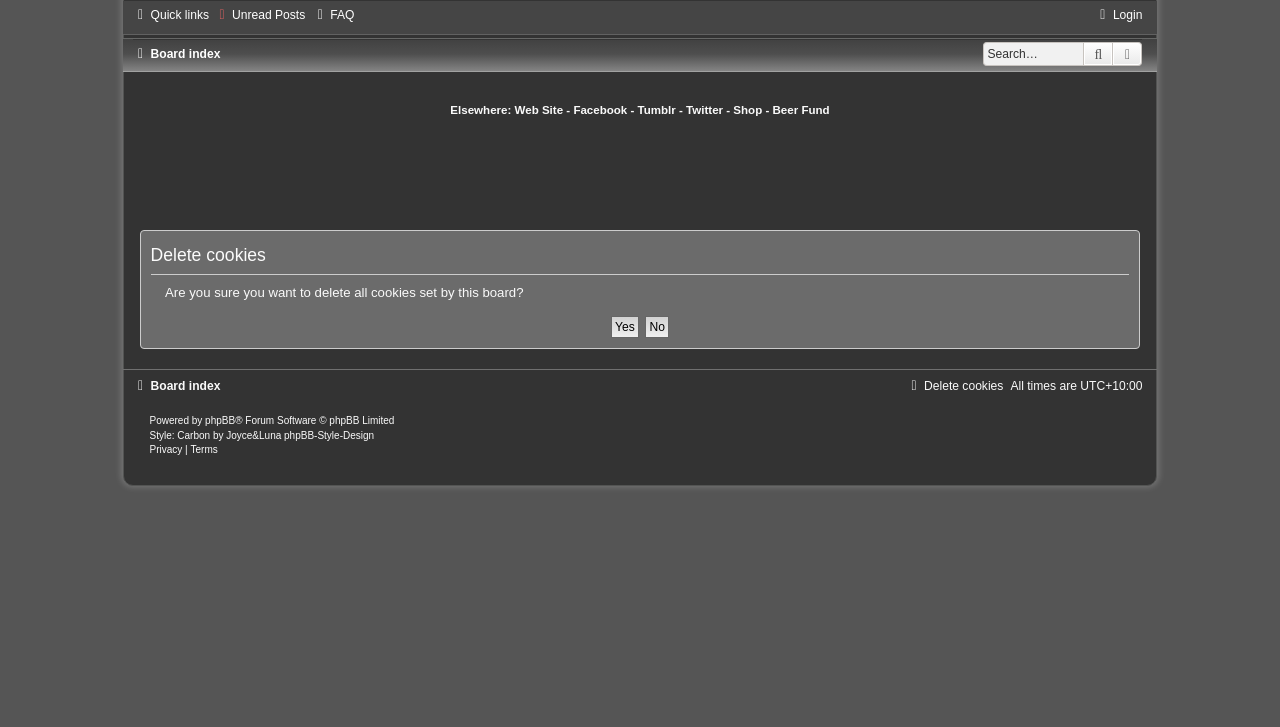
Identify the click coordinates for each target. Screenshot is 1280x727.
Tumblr (657, 110)
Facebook (600, 110)
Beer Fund (801, 110)
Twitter (704, 110)
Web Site (539, 110)
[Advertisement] (640, 173)
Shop (747, 110)
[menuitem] (259, 15)
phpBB (220, 420)
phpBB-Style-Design (329, 435)
